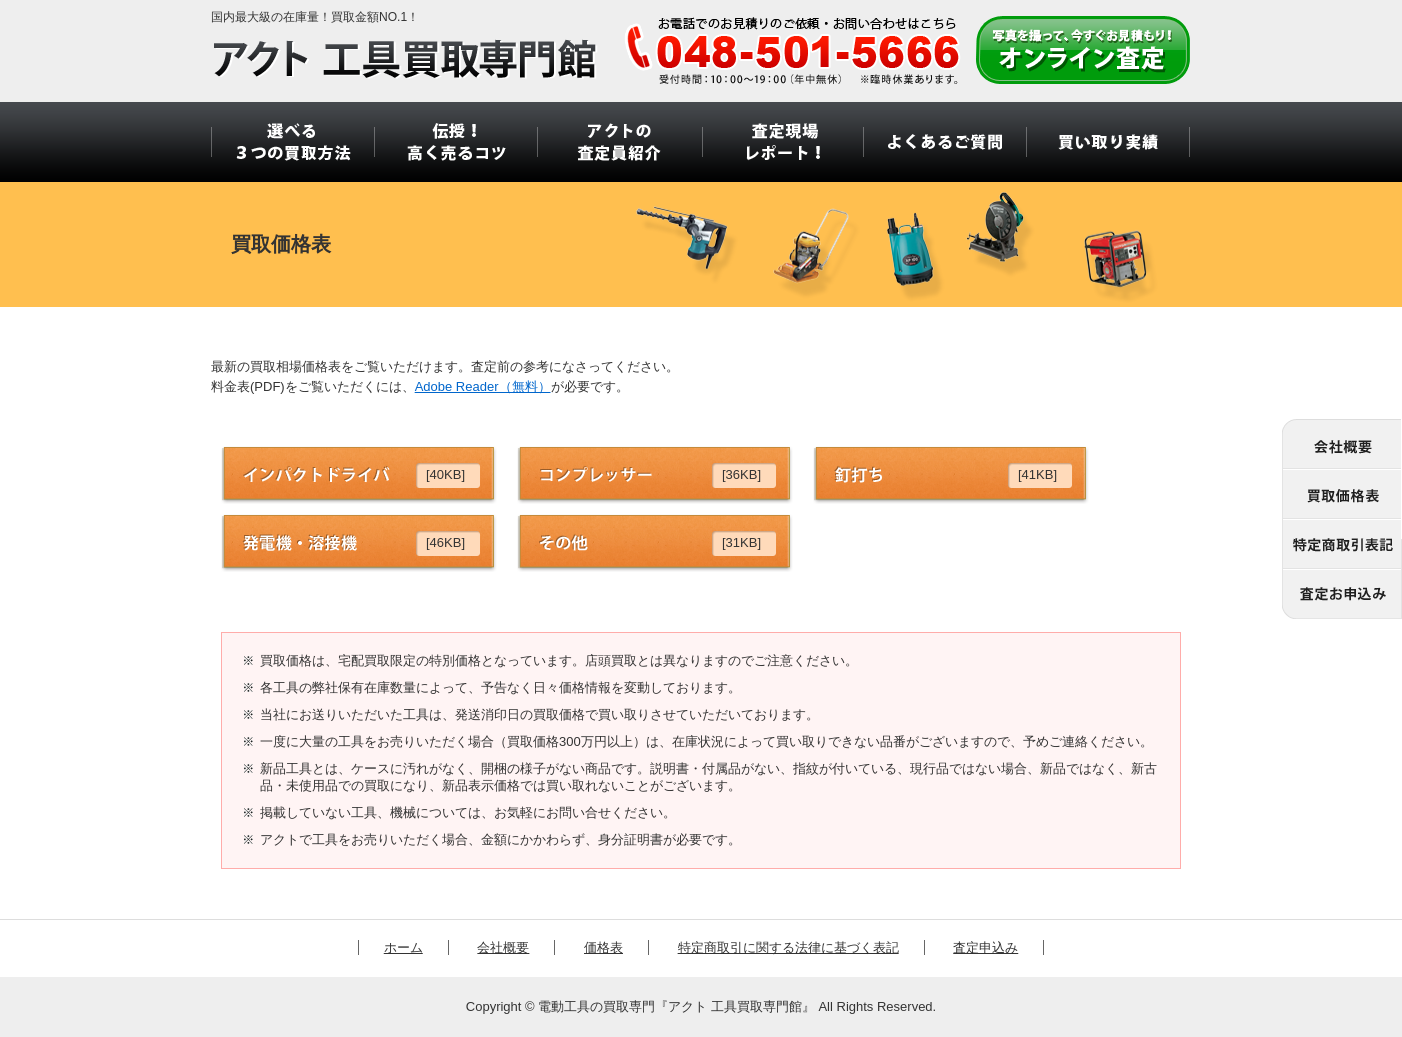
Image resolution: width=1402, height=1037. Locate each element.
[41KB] (1037, 474)
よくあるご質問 (944, 142)
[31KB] (741, 542)
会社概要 (503, 947)
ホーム (403, 947)
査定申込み (985, 947)
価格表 (603, 947)
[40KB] (445, 474)
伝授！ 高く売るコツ (455, 142)
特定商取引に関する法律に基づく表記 (788, 947)
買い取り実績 (1108, 142)
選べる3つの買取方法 (293, 142)
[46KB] (445, 542)
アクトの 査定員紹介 (618, 142)
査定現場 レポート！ (781, 142)
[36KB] (741, 474)
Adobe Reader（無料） (483, 386)
